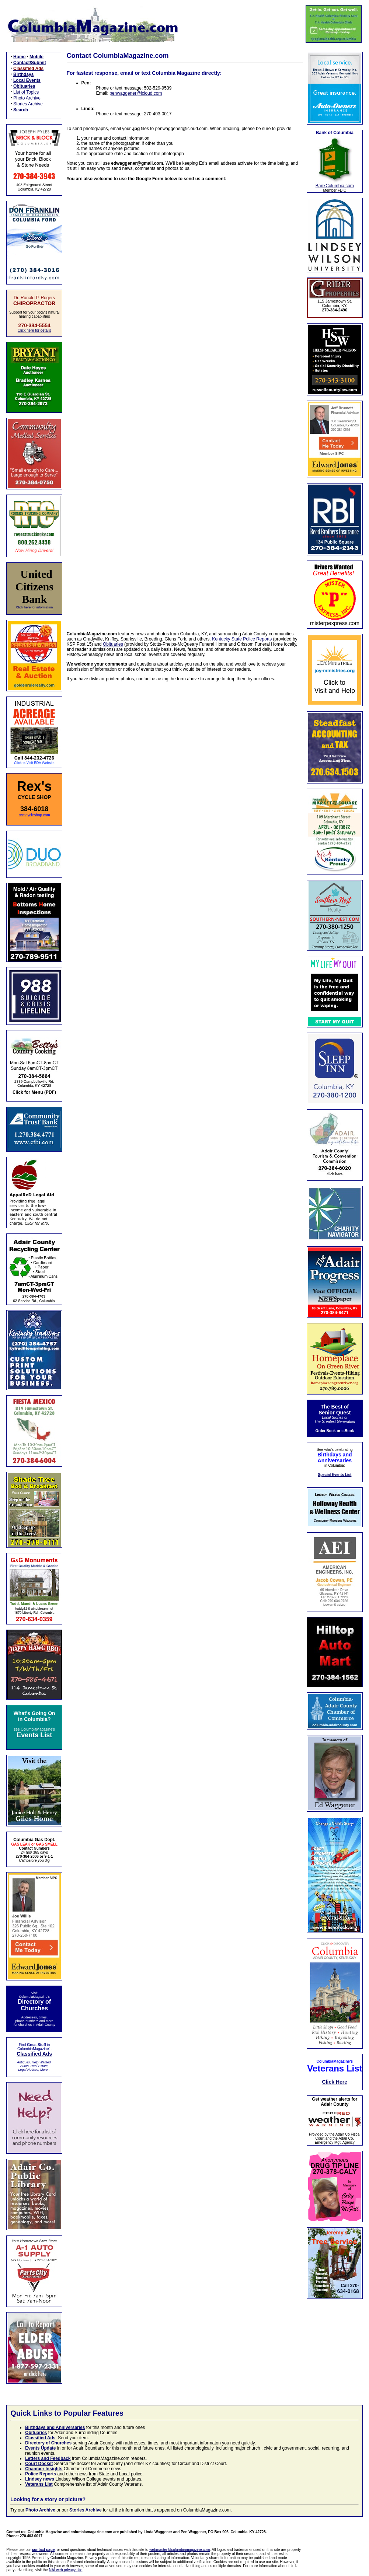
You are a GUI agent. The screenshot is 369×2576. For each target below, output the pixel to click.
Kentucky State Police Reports (242, 639)
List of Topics (26, 92)
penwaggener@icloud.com (135, 93)
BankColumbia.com (335, 185)
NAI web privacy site (66, 2570)
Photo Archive (27, 98)
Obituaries (113, 644)
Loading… (185, 401)
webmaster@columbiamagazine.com (179, 2550)
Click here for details (34, 330)
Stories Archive (28, 104)
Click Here (334, 2082)
